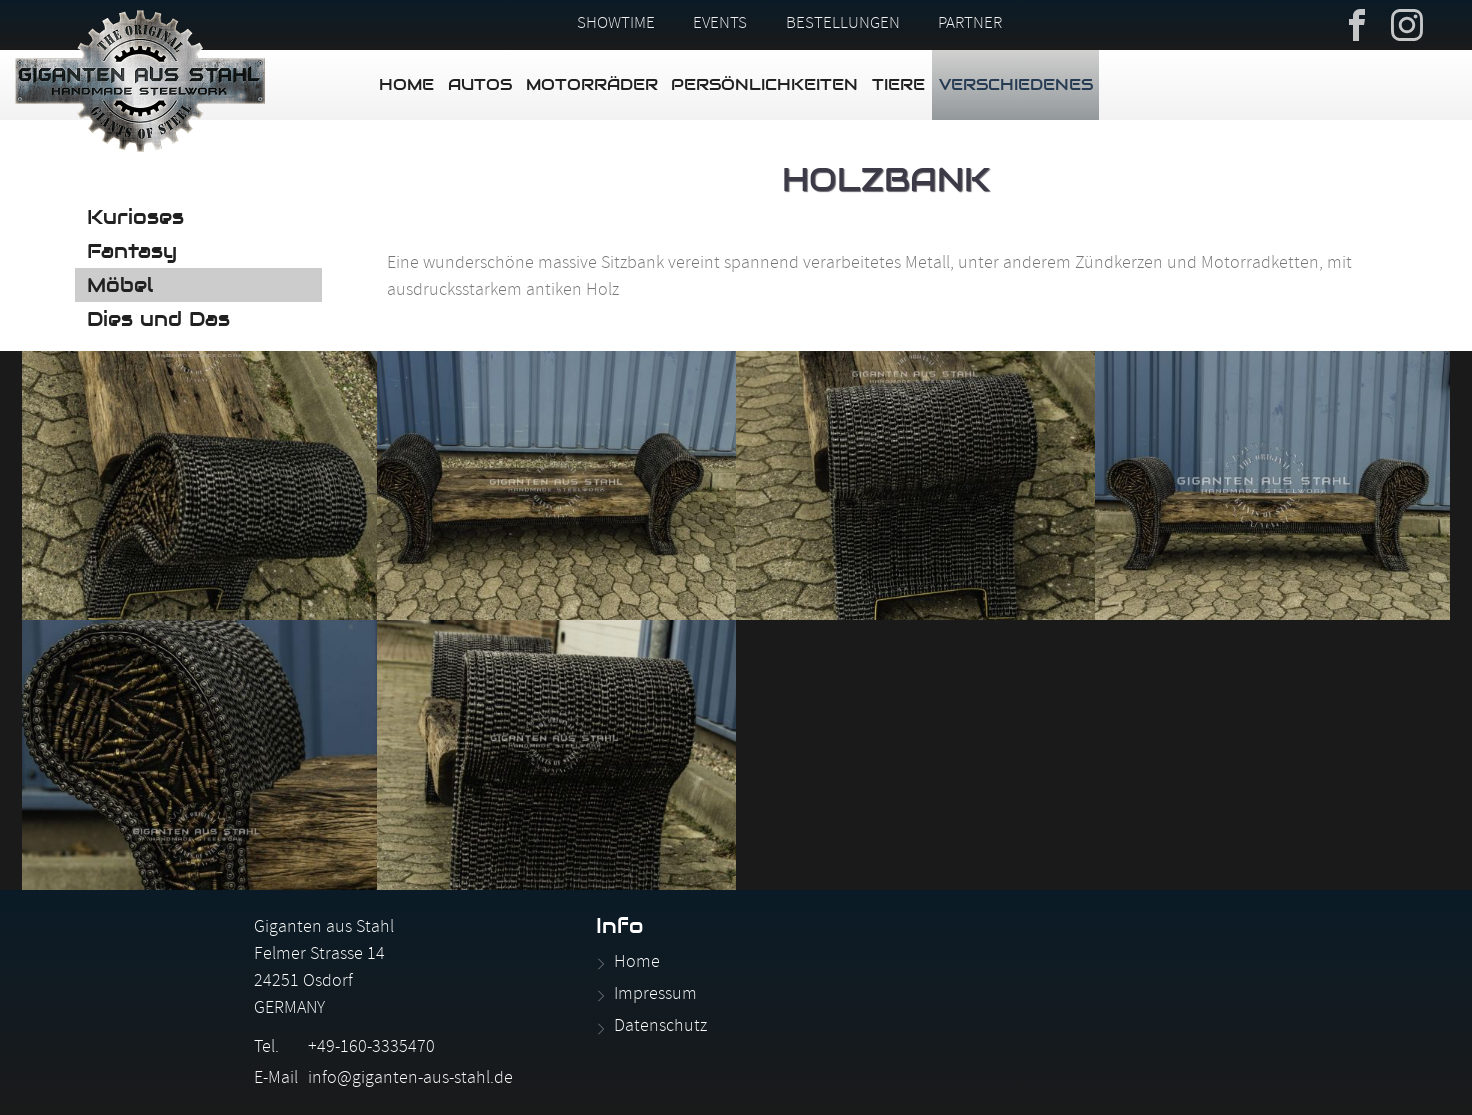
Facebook (1357, 23)
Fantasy (132, 251)
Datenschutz (660, 1027)
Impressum (655, 995)
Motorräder (592, 84)
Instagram (1407, 23)
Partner (970, 25)
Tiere (898, 84)
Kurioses (135, 217)
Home (406, 84)
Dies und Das (158, 319)
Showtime (616, 25)
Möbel (120, 285)
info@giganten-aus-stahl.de (410, 1079)
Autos (480, 84)
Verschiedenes (1016, 84)
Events (720, 25)
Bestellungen (843, 25)
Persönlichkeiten (764, 84)
